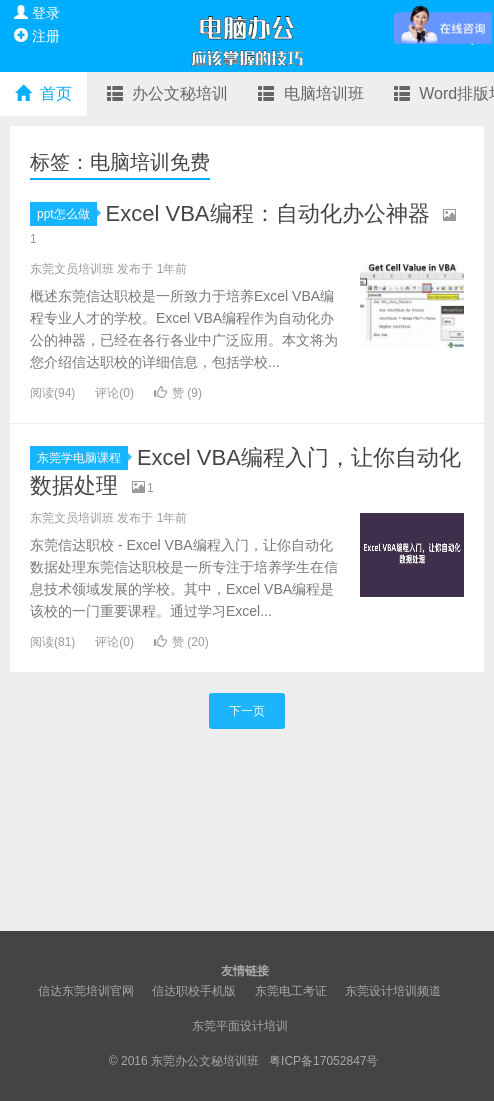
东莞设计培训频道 (393, 991)
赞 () (178, 393)
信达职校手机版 (194, 991)
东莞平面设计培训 (240, 1026)
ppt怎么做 (67, 214)
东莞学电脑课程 (82, 458)
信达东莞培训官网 (86, 991)
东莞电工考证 (291, 991)
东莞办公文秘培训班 (206, 1061)
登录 (37, 13)
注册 (37, 36)
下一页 (247, 711)
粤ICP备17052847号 (323, 1061)
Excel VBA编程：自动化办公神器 (268, 213)
